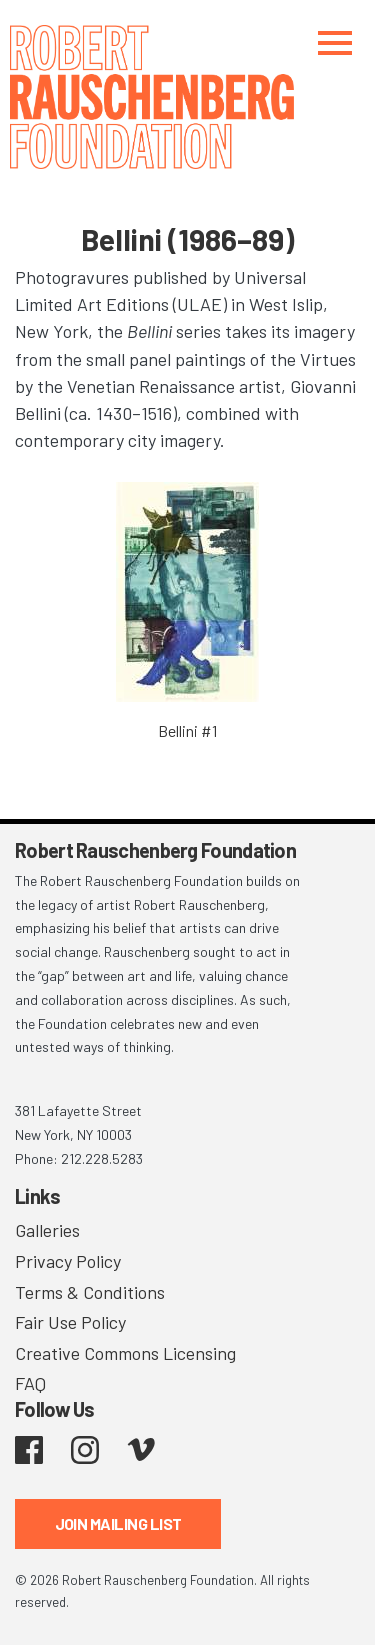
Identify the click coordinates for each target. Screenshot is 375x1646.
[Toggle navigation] (335, 42)
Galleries (47, 1230)
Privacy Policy (68, 1261)
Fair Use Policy (70, 1322)
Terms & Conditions (90, 1292)
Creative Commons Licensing (125, 1353)
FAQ (30, 1383)
